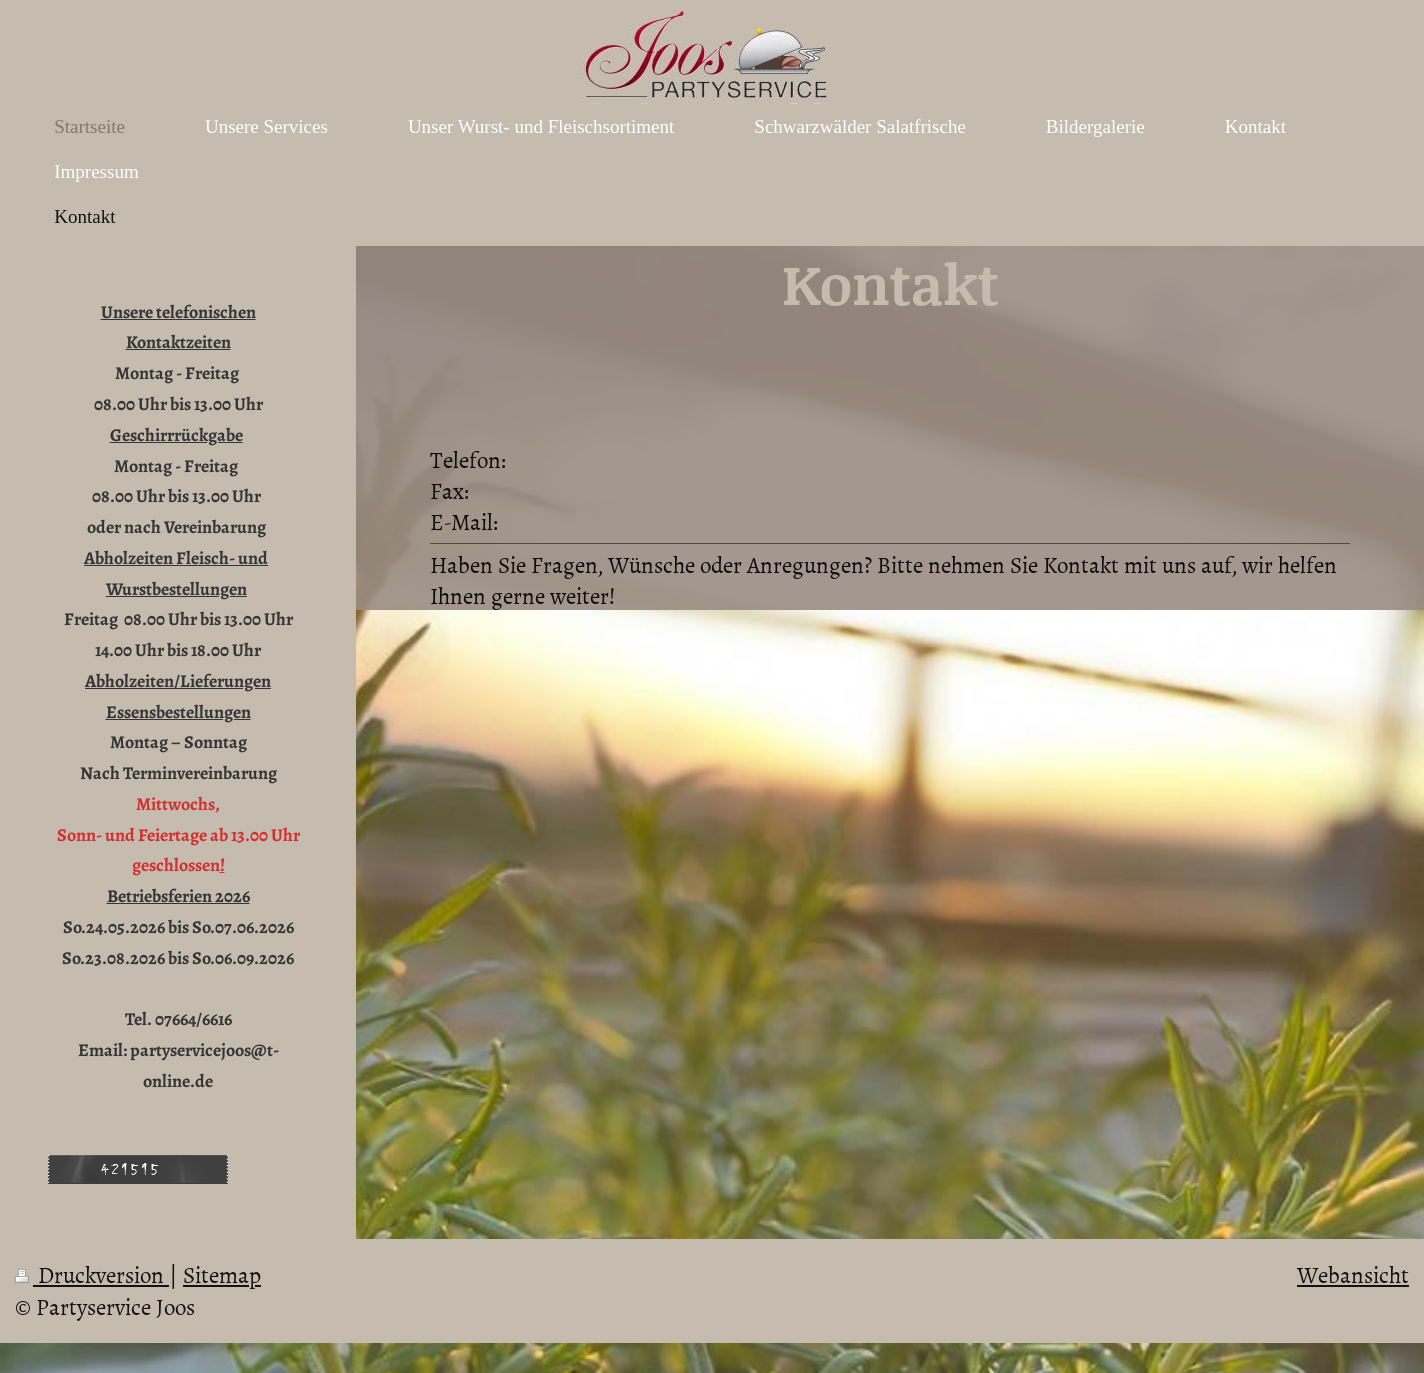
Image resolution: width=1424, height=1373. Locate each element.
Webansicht (1353, 1274)
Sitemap (222, 1274)
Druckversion (92, 1274)
